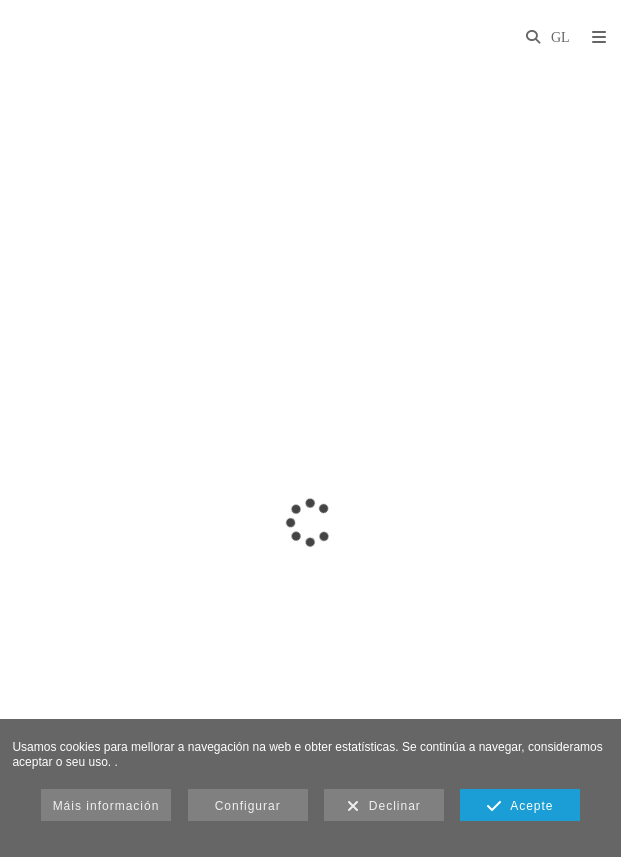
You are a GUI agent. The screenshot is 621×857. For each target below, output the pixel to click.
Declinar (384, 807)
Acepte (520, 807)
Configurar (248, 806)
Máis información (106, 806)
